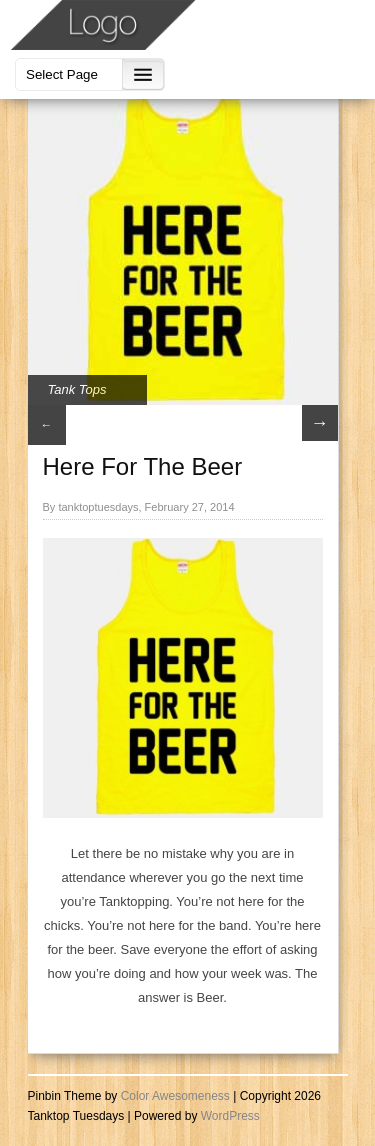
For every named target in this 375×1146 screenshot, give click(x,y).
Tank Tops (77, 389)
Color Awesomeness (175, 1096)
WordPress (230, 1116)
